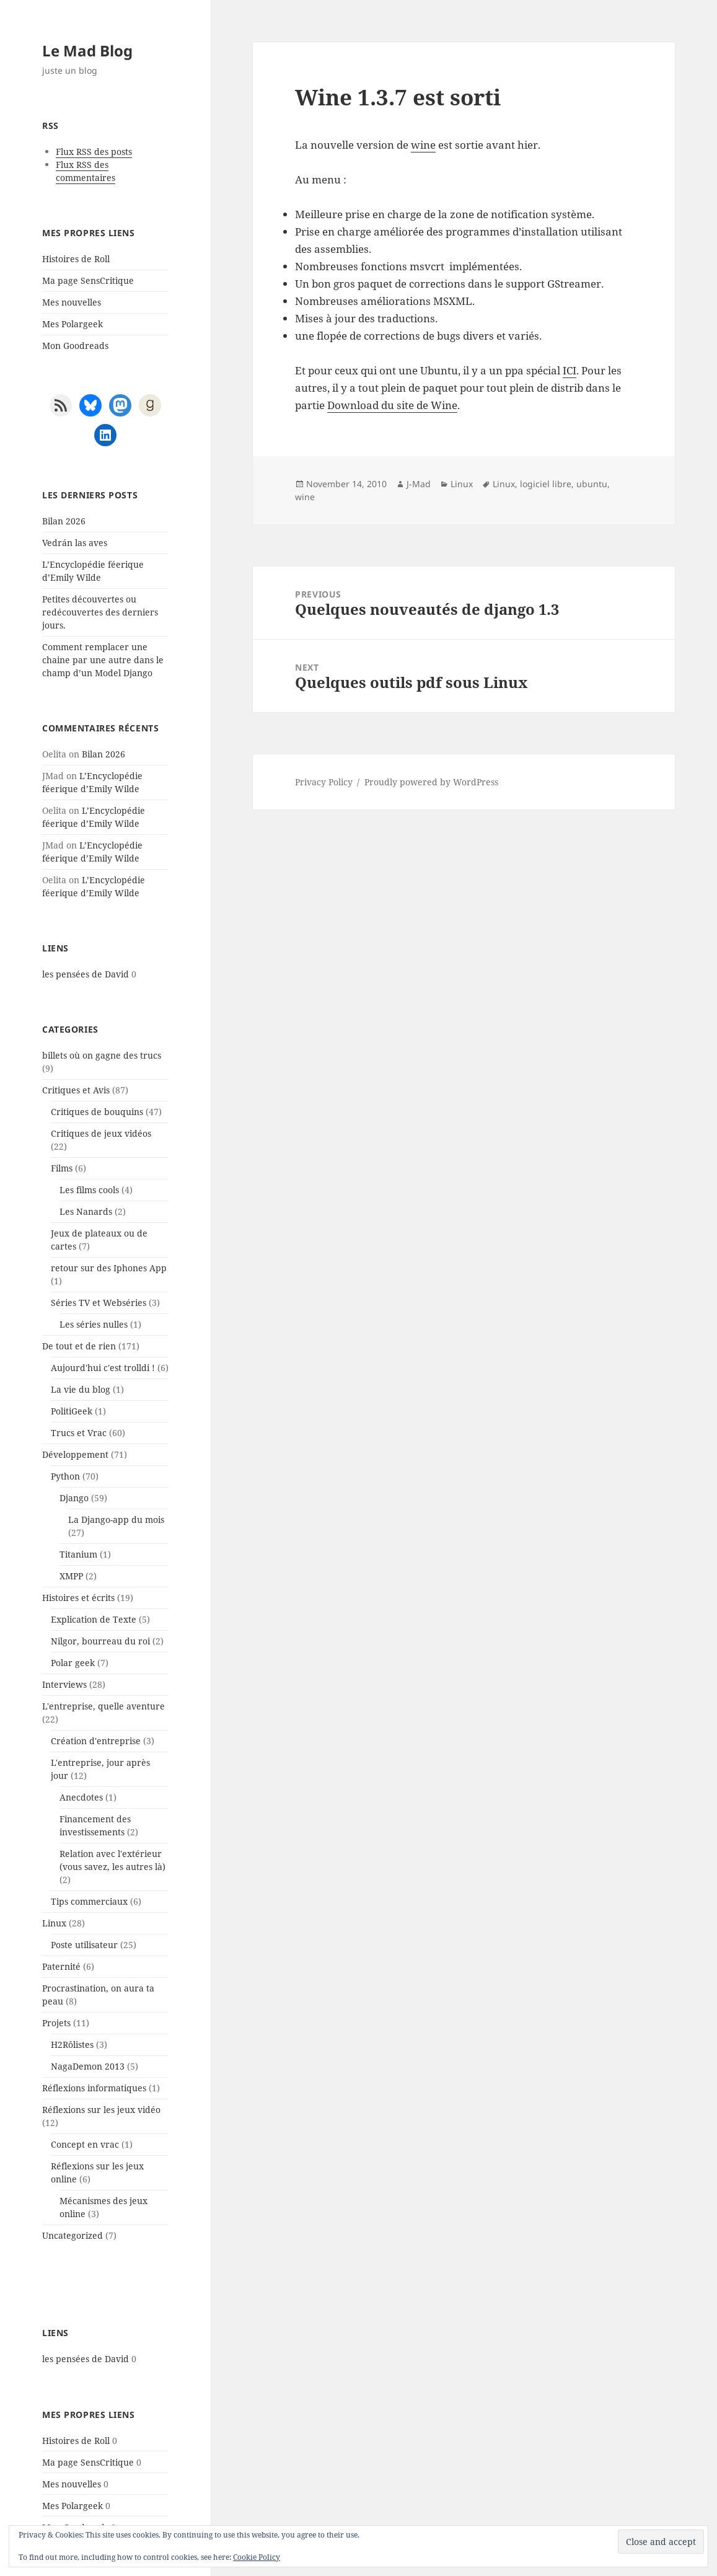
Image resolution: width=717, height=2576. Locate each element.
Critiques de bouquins (97, 1112)
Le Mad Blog (87, 50)
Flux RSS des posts (94, 151)
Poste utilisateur (84, 1945)
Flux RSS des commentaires (85, 171)
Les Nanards (85, 1211)
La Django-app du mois (116, 1519)
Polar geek (73, 1663)
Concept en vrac (85, 2144)
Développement (75, 1454)
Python (65, 1476)
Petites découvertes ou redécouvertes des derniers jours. (100, 612)
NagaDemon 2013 (88, 2066)
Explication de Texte (93, 1619)
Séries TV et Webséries (98, 1302)
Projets (56, 2023)
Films (62, 1168)
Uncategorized (72, 2235)
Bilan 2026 (64, 521)
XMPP (71, 1576)
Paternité (61, 1966)
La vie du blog (80, 1389)
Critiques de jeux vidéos (101, 1133)
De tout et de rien (79, 1346)
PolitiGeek (71, 1411)
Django (74, 1498)
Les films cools (89, 1190)
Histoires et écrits (78, 1597)
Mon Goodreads (75, 345)
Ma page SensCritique (88, 280)
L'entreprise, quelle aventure (103, 1706)
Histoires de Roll (76, 259)
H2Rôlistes (72, 2044)
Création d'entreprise (96, 1741)
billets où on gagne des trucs (101, 1055)
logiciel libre (545, 484)
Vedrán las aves (74, 543)
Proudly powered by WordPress (431, 782)
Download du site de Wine (392, 405)
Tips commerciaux (89, 1901)
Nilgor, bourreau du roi (100, 1641)
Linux (54, 1923)
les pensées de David (85, 974)
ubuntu (591, 484)
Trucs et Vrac (79, 1433)
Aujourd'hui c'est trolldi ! (103, 1368)
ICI (569, 370)
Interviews (64, 1684)
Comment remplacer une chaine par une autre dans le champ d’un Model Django (103, 660)
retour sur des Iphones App (109, 1268)
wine (423, 145)
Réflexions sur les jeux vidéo (101, 2109)
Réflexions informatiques (94, 2088)
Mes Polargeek (72, 324)
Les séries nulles (93, 1324)
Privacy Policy (324, 782)
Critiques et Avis (76, 1090)
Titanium (78, 1554)
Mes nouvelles (71, 302)
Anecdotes (81, 1797)
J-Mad (419, 484)
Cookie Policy (256, 2557)
